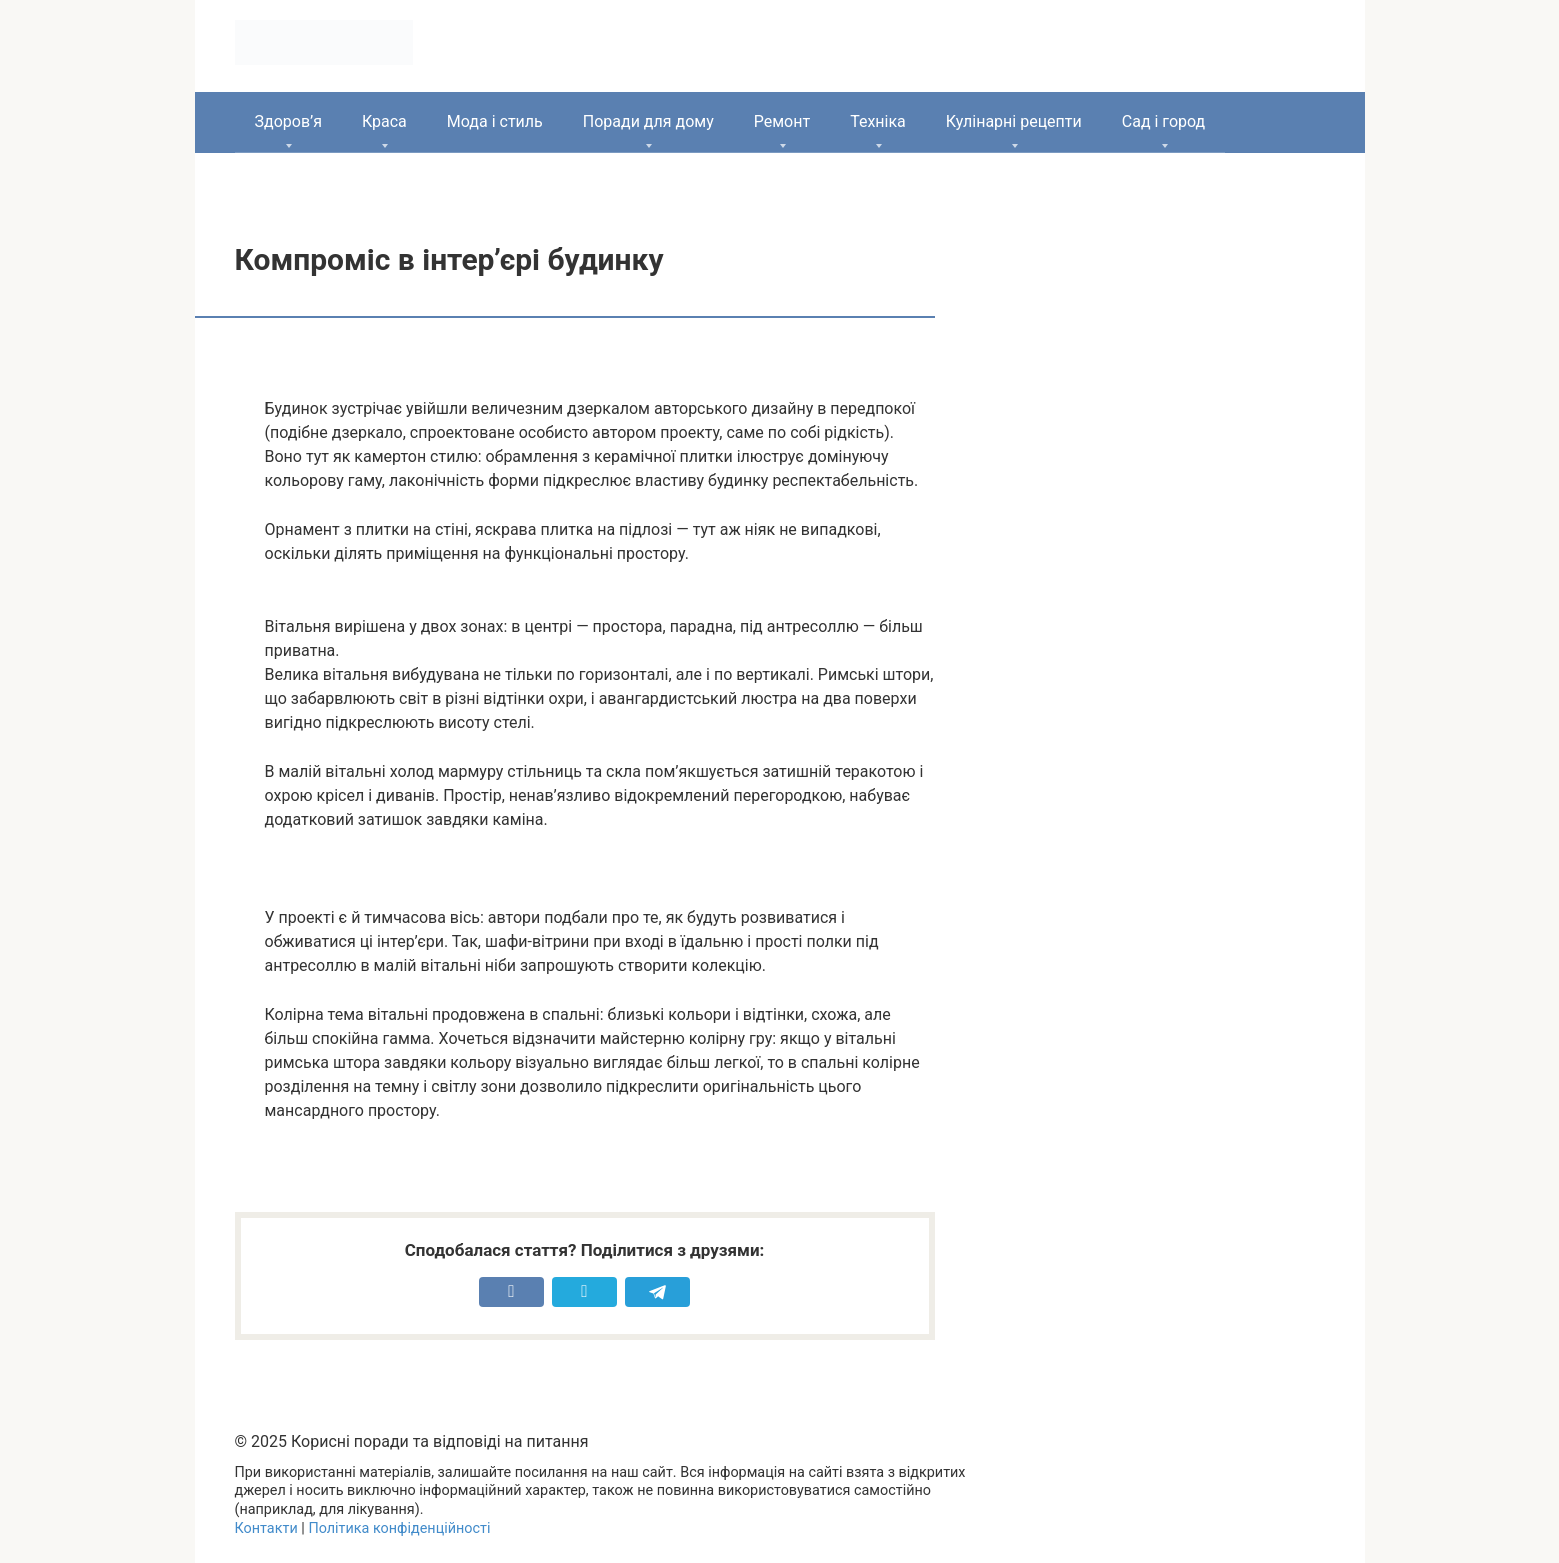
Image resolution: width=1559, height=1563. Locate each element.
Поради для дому (648, 121)
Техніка (878, 121)
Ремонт (782, 121)
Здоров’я (288, 121)
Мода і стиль (495, 121)
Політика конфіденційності (399, 1528)
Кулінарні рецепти (1014, 121)
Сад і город (1164, 121)
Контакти (266, 1528)
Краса (384, 121)
